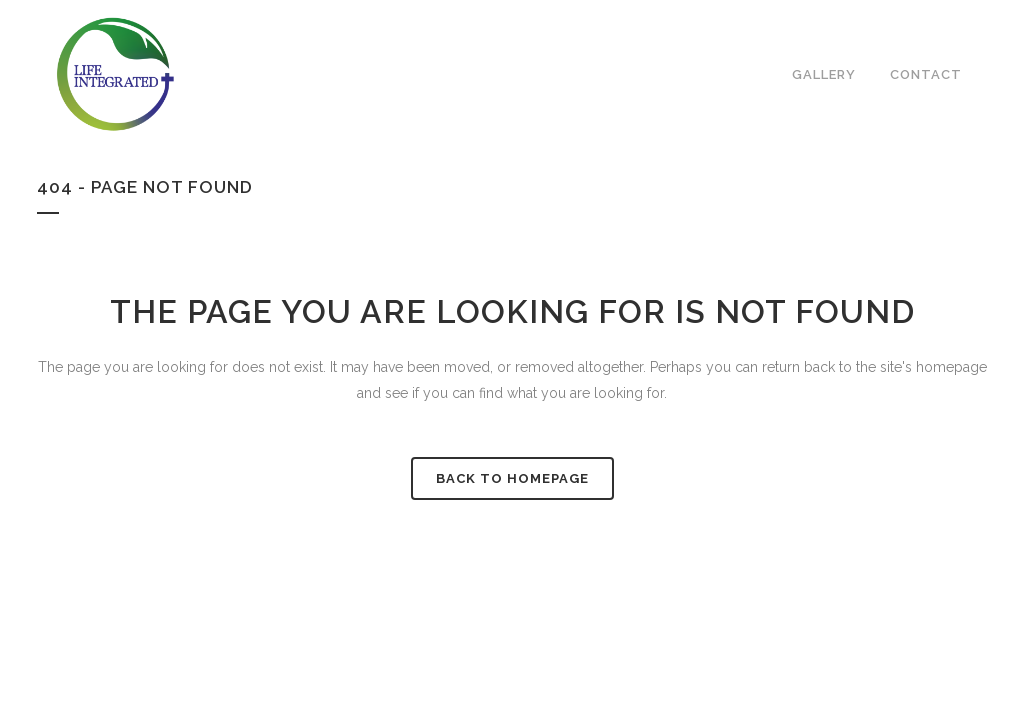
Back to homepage (512, 478)
